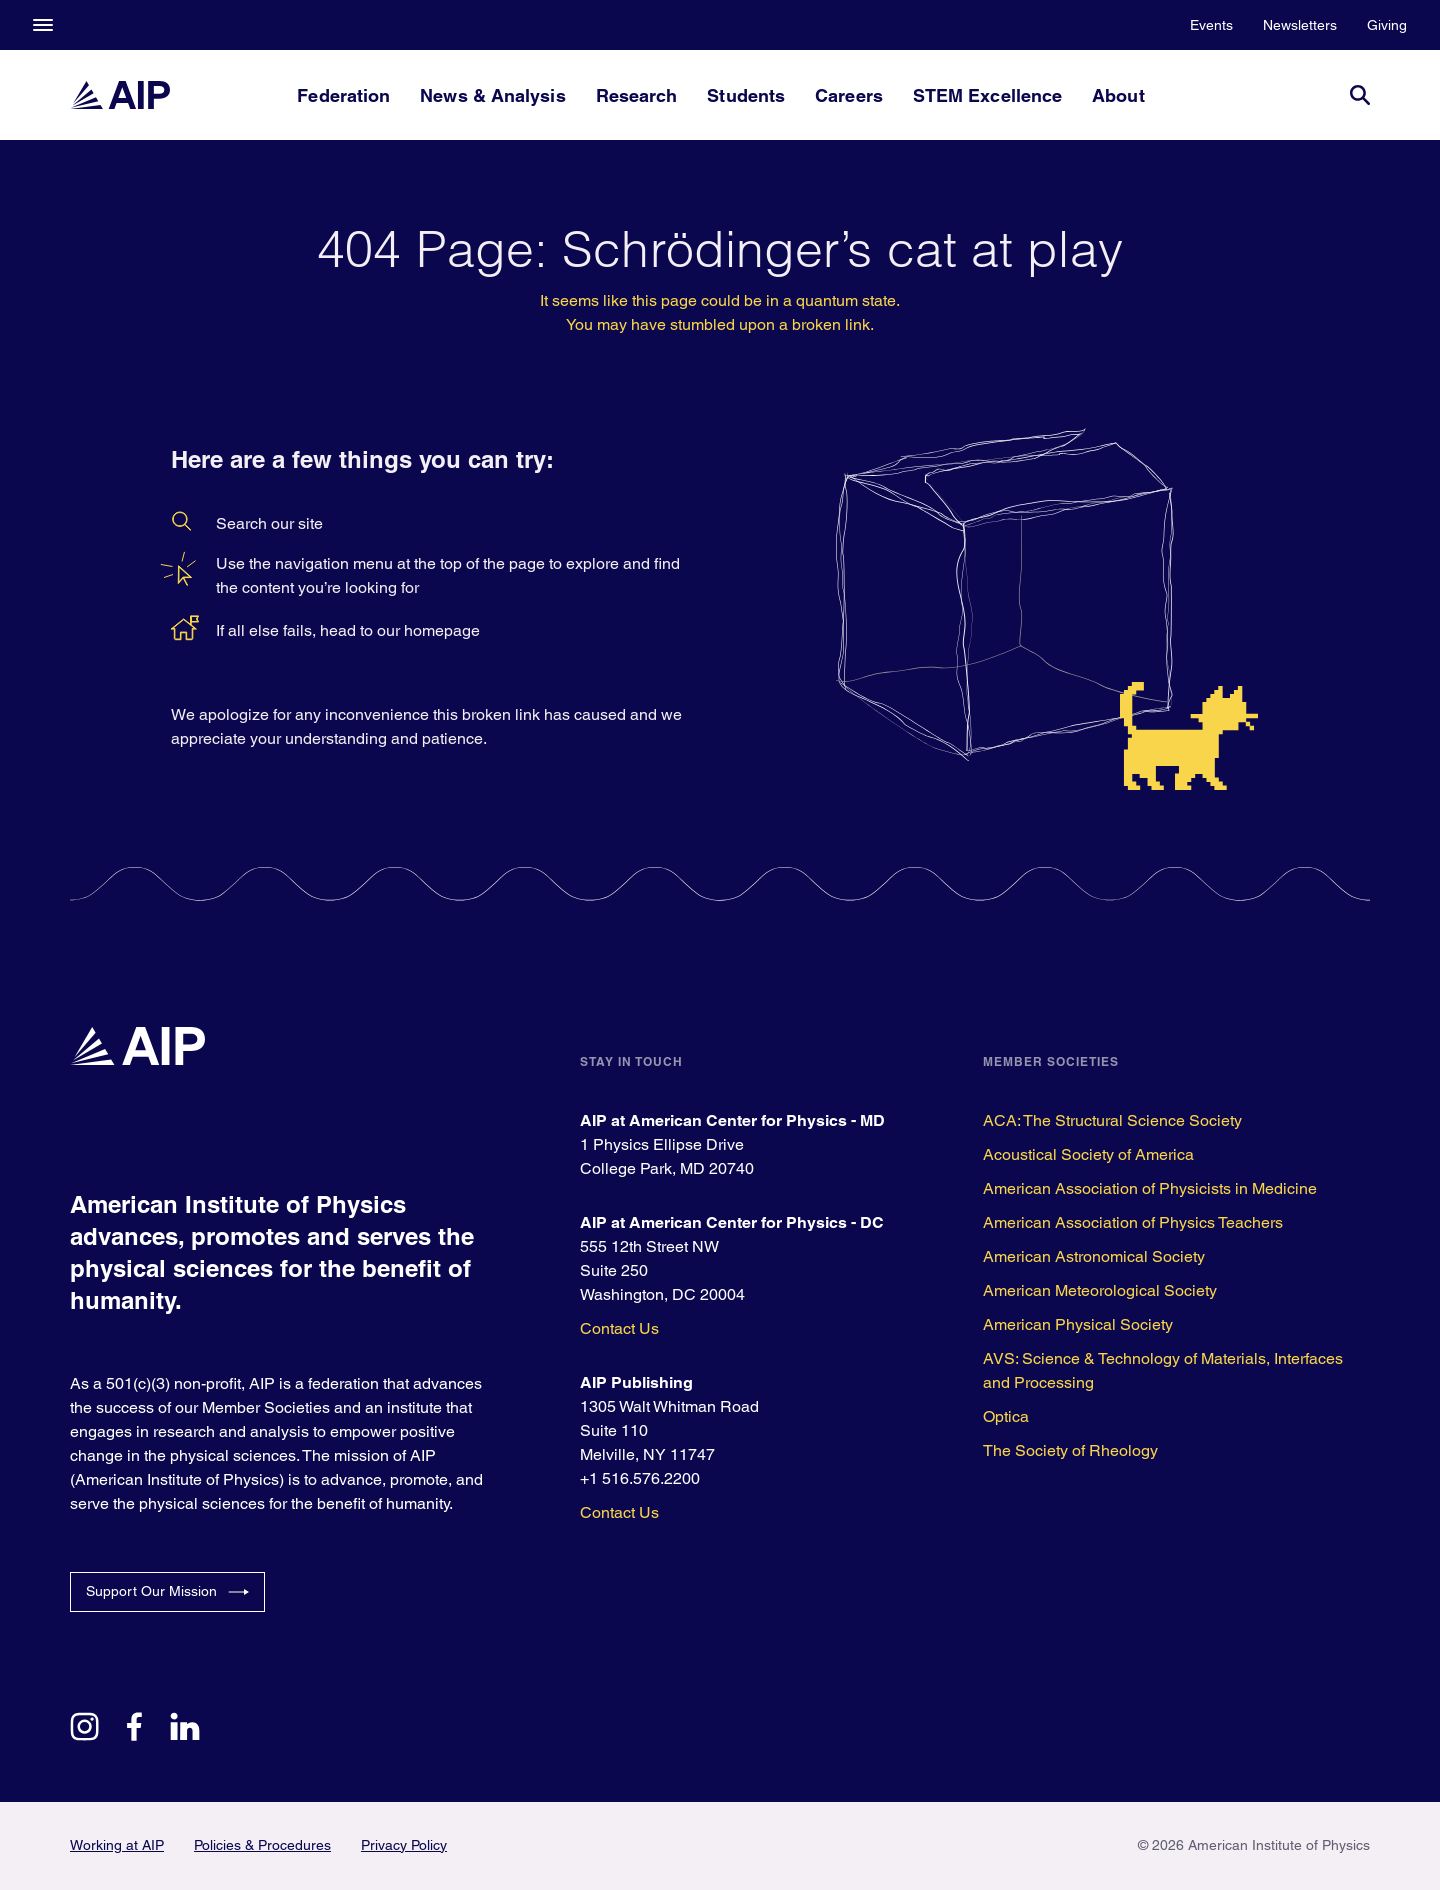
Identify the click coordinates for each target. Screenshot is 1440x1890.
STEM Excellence (987, 95)
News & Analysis (492, 95)
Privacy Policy (404, 1845)
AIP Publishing (636, 1382)
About (1118, 95)
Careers (849, 95)
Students (746, 95)
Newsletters (1300, 25)
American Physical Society (1078, 1324)
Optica (1006, 1416)
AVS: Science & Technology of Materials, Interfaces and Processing (1163, 1370)
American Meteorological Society (1100, 1290)
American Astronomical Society (1094, 1256)
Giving (1387, 25)
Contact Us (619, 1328)
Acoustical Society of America (1088, 1154)
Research (637, 95)
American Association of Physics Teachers (1133, 1222)
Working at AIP (117, 1845)
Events (1211, 25)
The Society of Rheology (1070, 1450)
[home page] (120, 95)
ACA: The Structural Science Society (1112, 1120)
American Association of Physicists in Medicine (1150, 1188)
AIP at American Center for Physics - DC (732, 1222)
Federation (343, 95)
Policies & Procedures (262, 1845)
